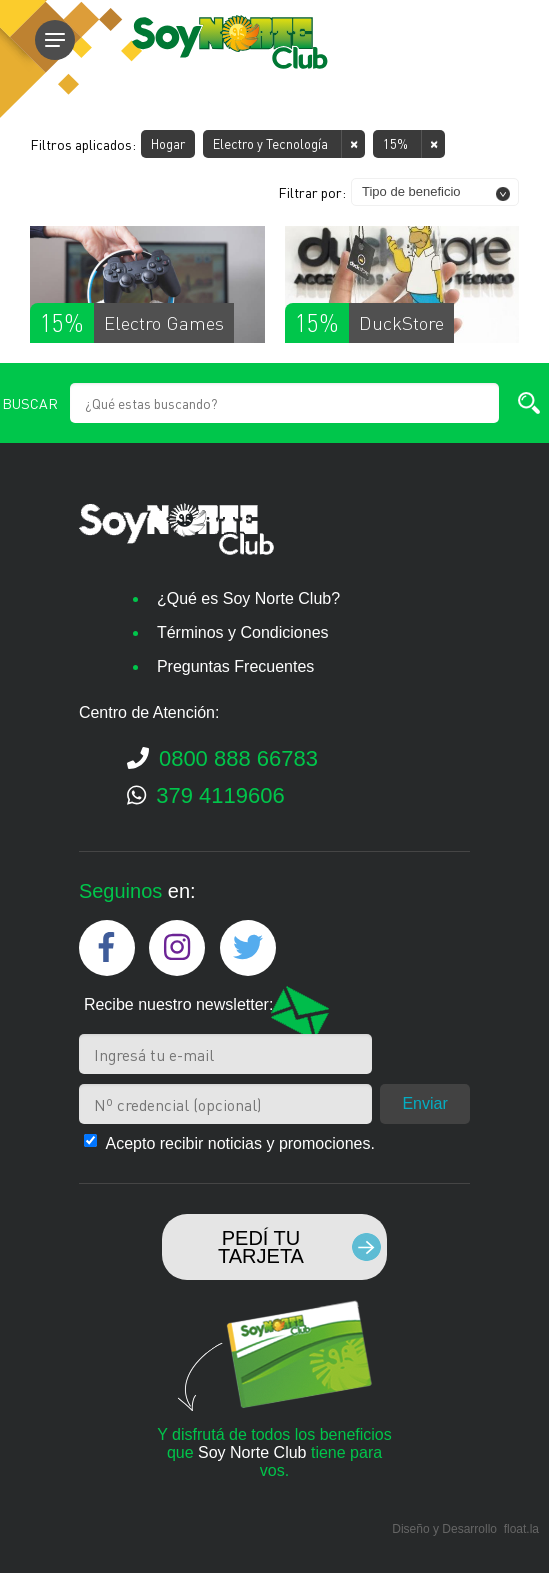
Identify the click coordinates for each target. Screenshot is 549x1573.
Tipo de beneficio (411, 191)
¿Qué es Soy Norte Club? (248, 598)
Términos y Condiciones (243, 632)
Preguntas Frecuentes (235, 666)
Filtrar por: (312, 192)
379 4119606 (206, 796)
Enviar (424, 1103)
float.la (521, 1529)
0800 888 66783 (222, 759)
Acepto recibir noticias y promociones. (239, 1143)
